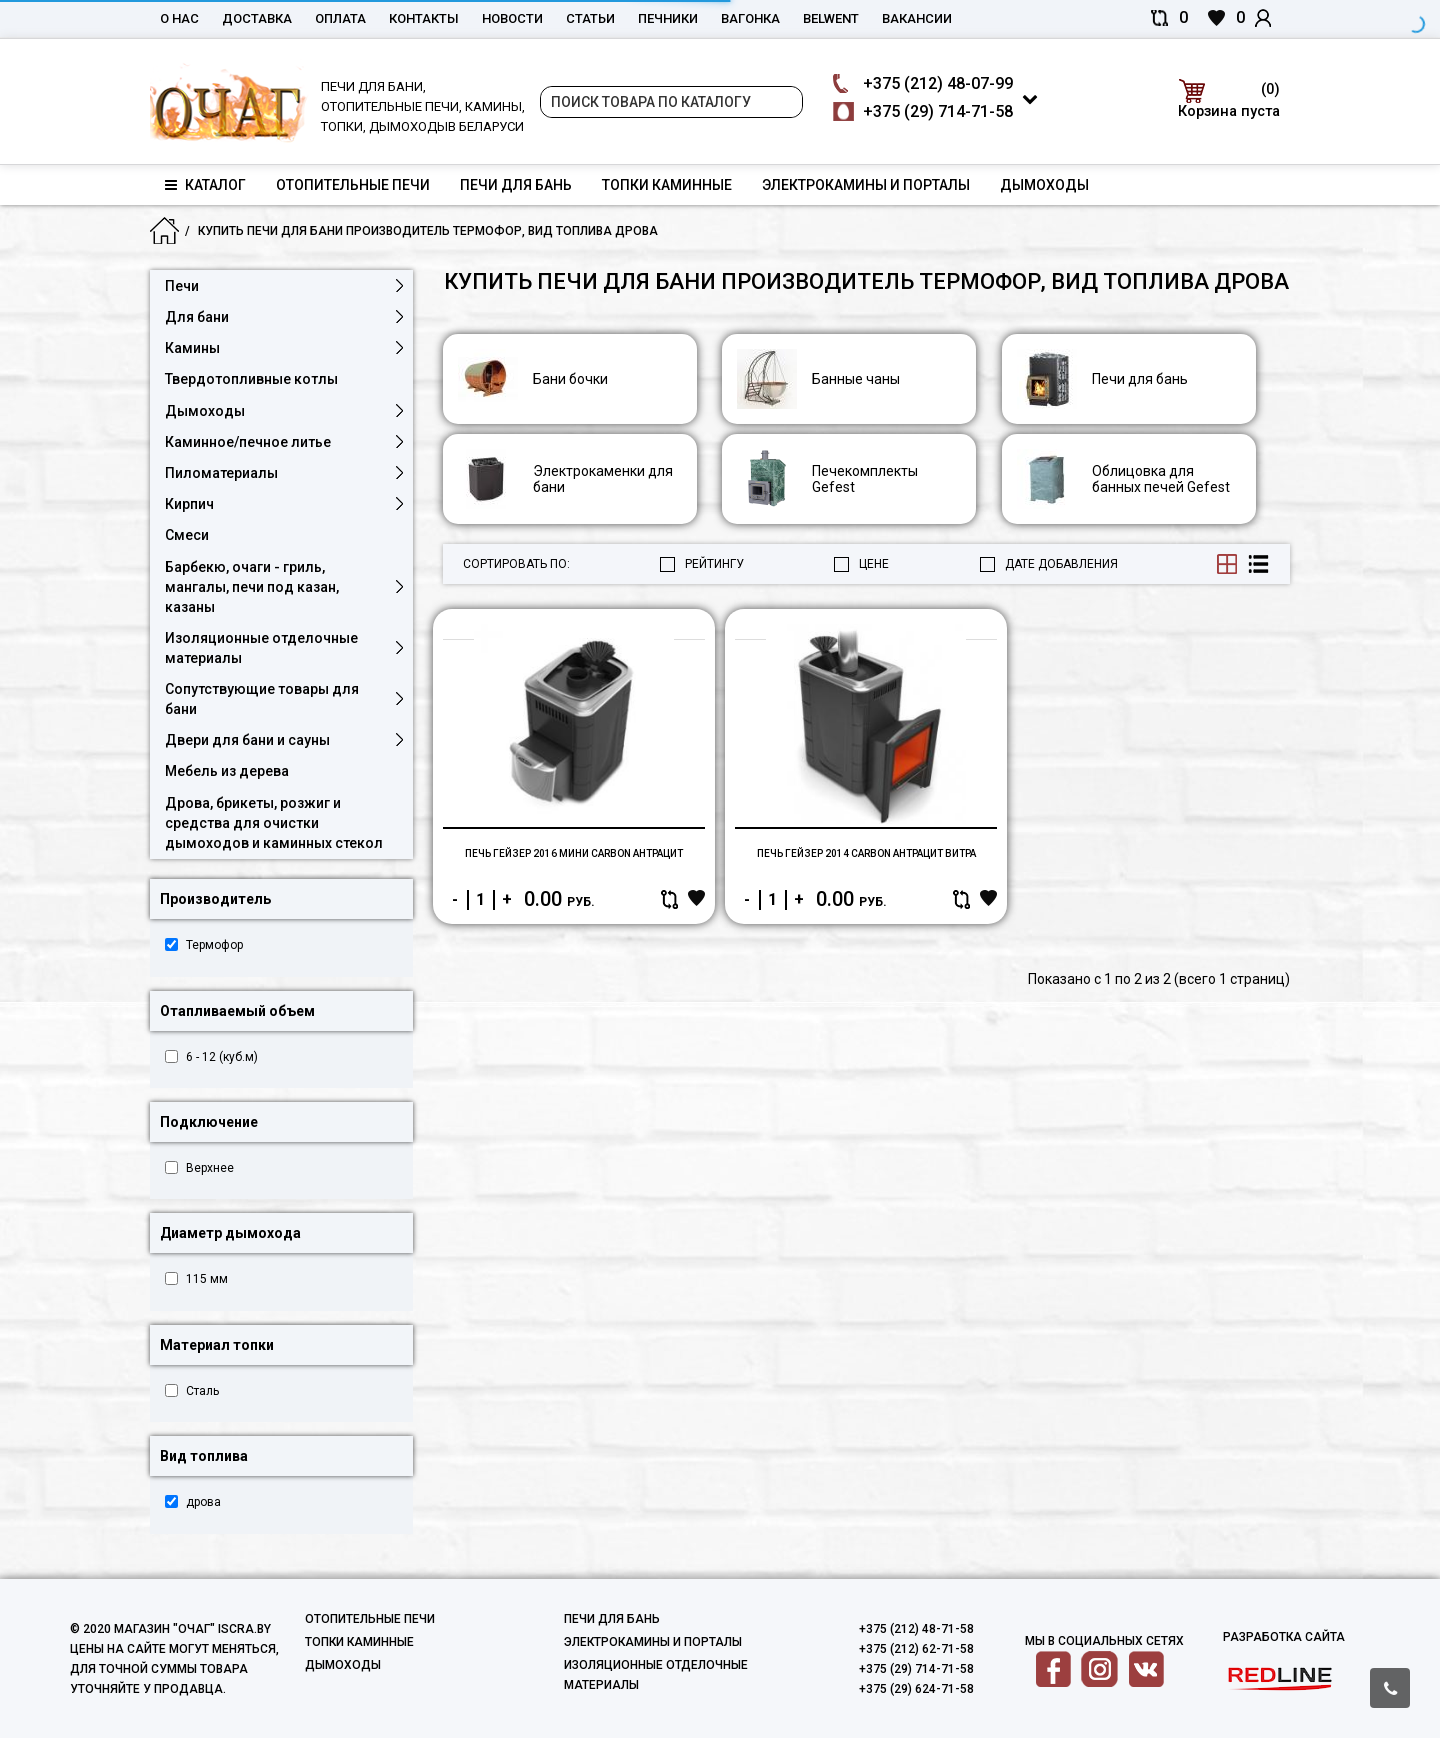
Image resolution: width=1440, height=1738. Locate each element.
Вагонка (750, 18)
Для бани (197, 317)
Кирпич (189, 504)
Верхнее (210, 1168)
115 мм (207, 1279)
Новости (512, 18)
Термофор (214, 945)
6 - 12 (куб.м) (222, 1057)
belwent (831, 18)
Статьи (590, 18)
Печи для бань (516, 185)
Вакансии (917, 18)
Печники (668, 18)
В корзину (688, 975)
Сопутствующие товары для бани (262, 699)
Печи (182, 286)
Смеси (187, 535)
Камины (192, 348)
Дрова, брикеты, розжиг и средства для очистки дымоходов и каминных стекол (274, 823)
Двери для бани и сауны (247, 740)
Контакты (424, 18)
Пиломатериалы (221, 473)
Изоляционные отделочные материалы (261, 648)
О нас (179, 18)
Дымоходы (1044, 185)
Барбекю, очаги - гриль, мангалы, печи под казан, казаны (252, 587)
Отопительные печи (353, 185)
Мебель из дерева (227, 771)
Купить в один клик (504, 974)
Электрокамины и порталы (866, 185)
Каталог (205, 185)
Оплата (340, 18)
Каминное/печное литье (248, 442)
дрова (203, 1502)
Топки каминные (667, 185)
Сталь (202, 1391)
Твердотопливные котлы (251, 379)
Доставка (257, 18)
